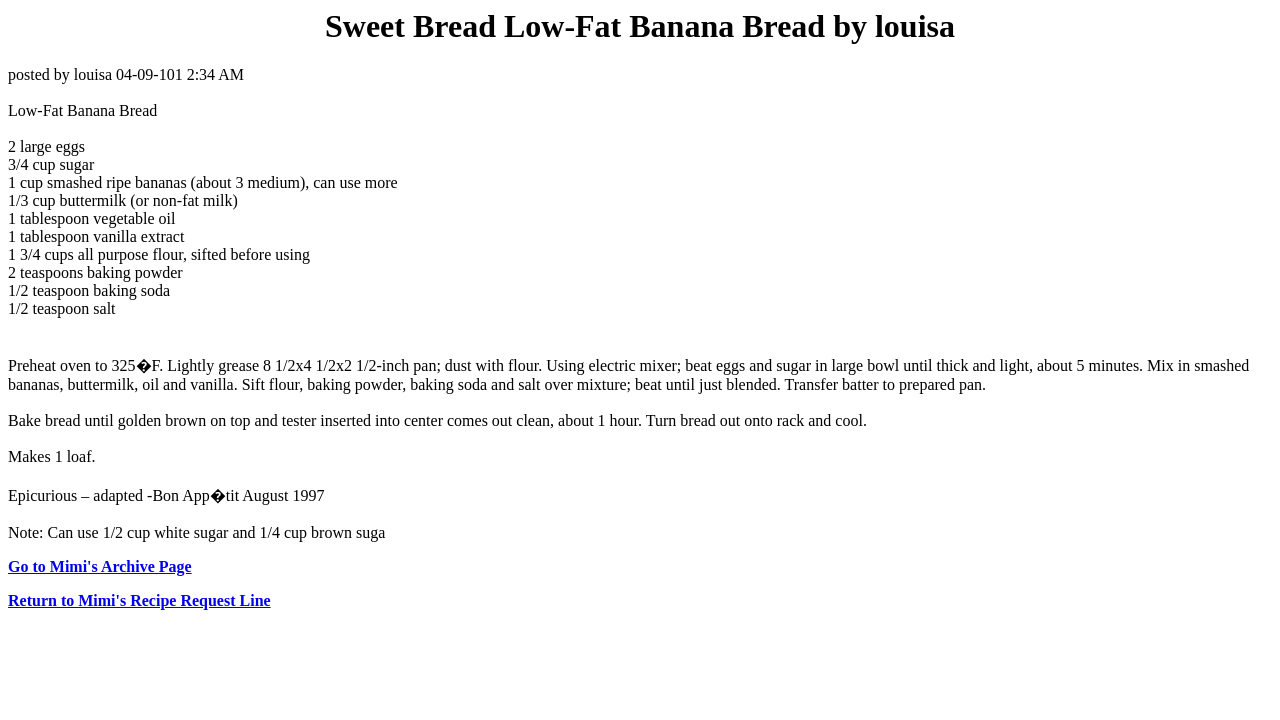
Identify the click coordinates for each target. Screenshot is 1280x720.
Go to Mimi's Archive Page (100, 566)
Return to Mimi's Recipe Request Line (139, 600)
